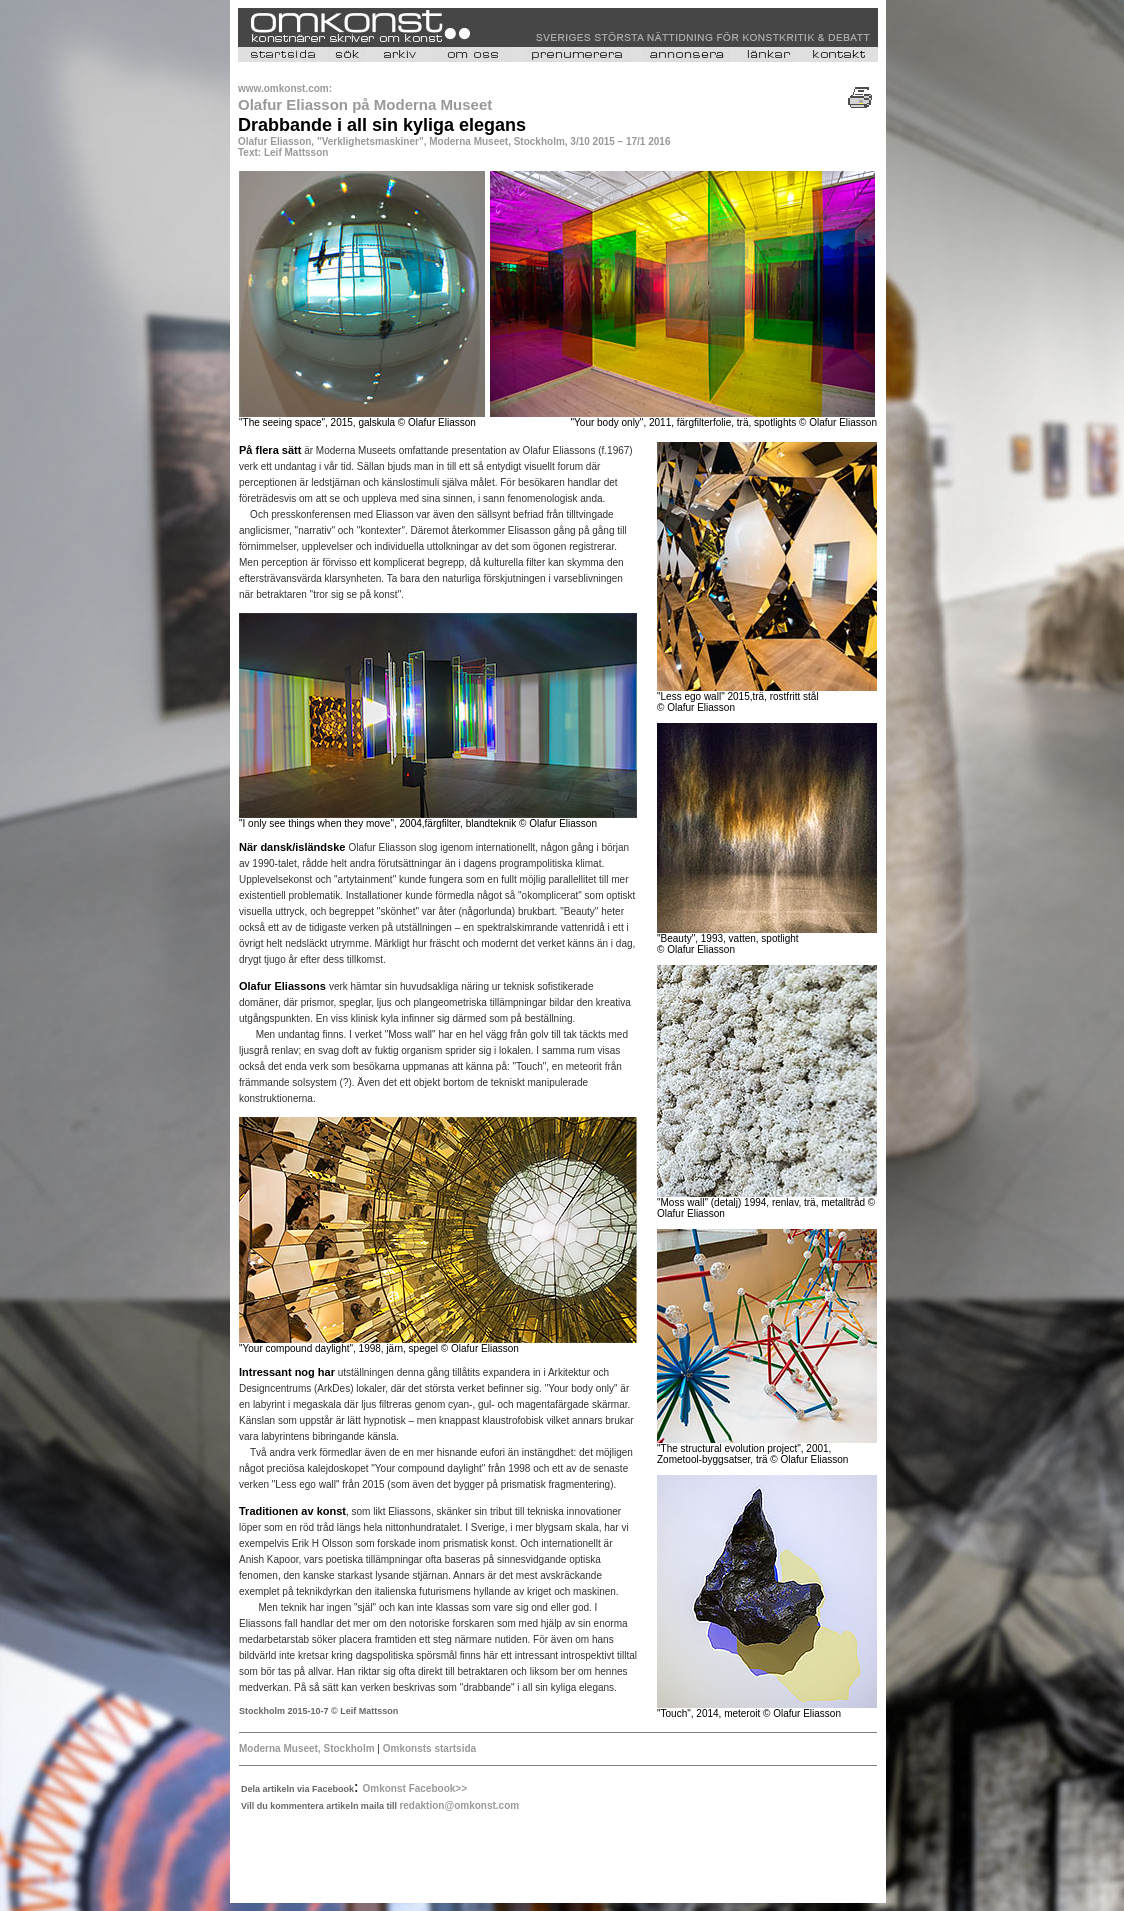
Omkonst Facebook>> (415, 1788)
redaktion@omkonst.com (459, 1805)
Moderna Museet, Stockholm (308, 1748)
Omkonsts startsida (428, 1748)
